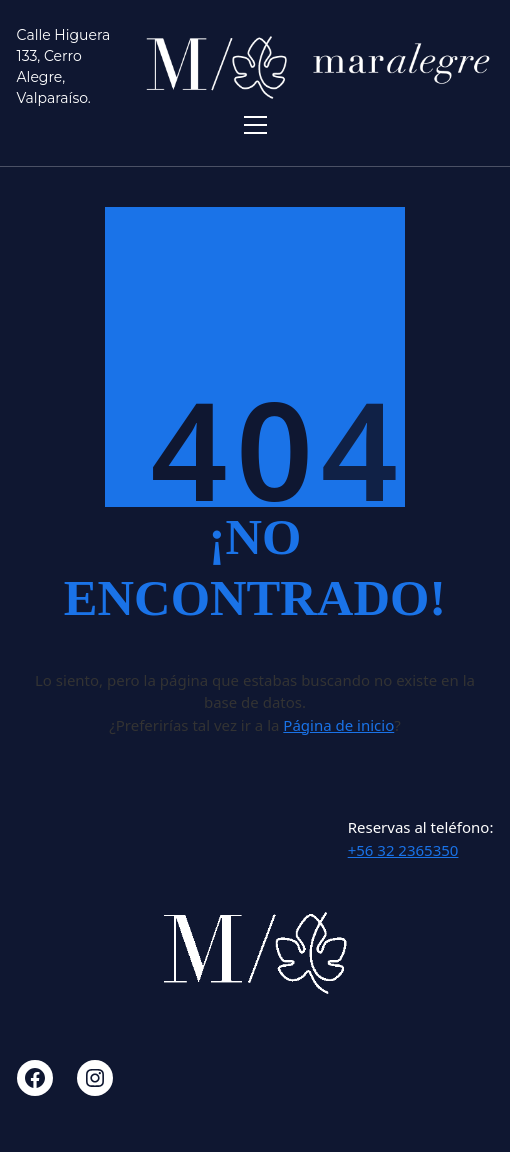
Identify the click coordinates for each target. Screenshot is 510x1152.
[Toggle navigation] (255, 125)
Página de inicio (338, 725)
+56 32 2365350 (403, 850)
